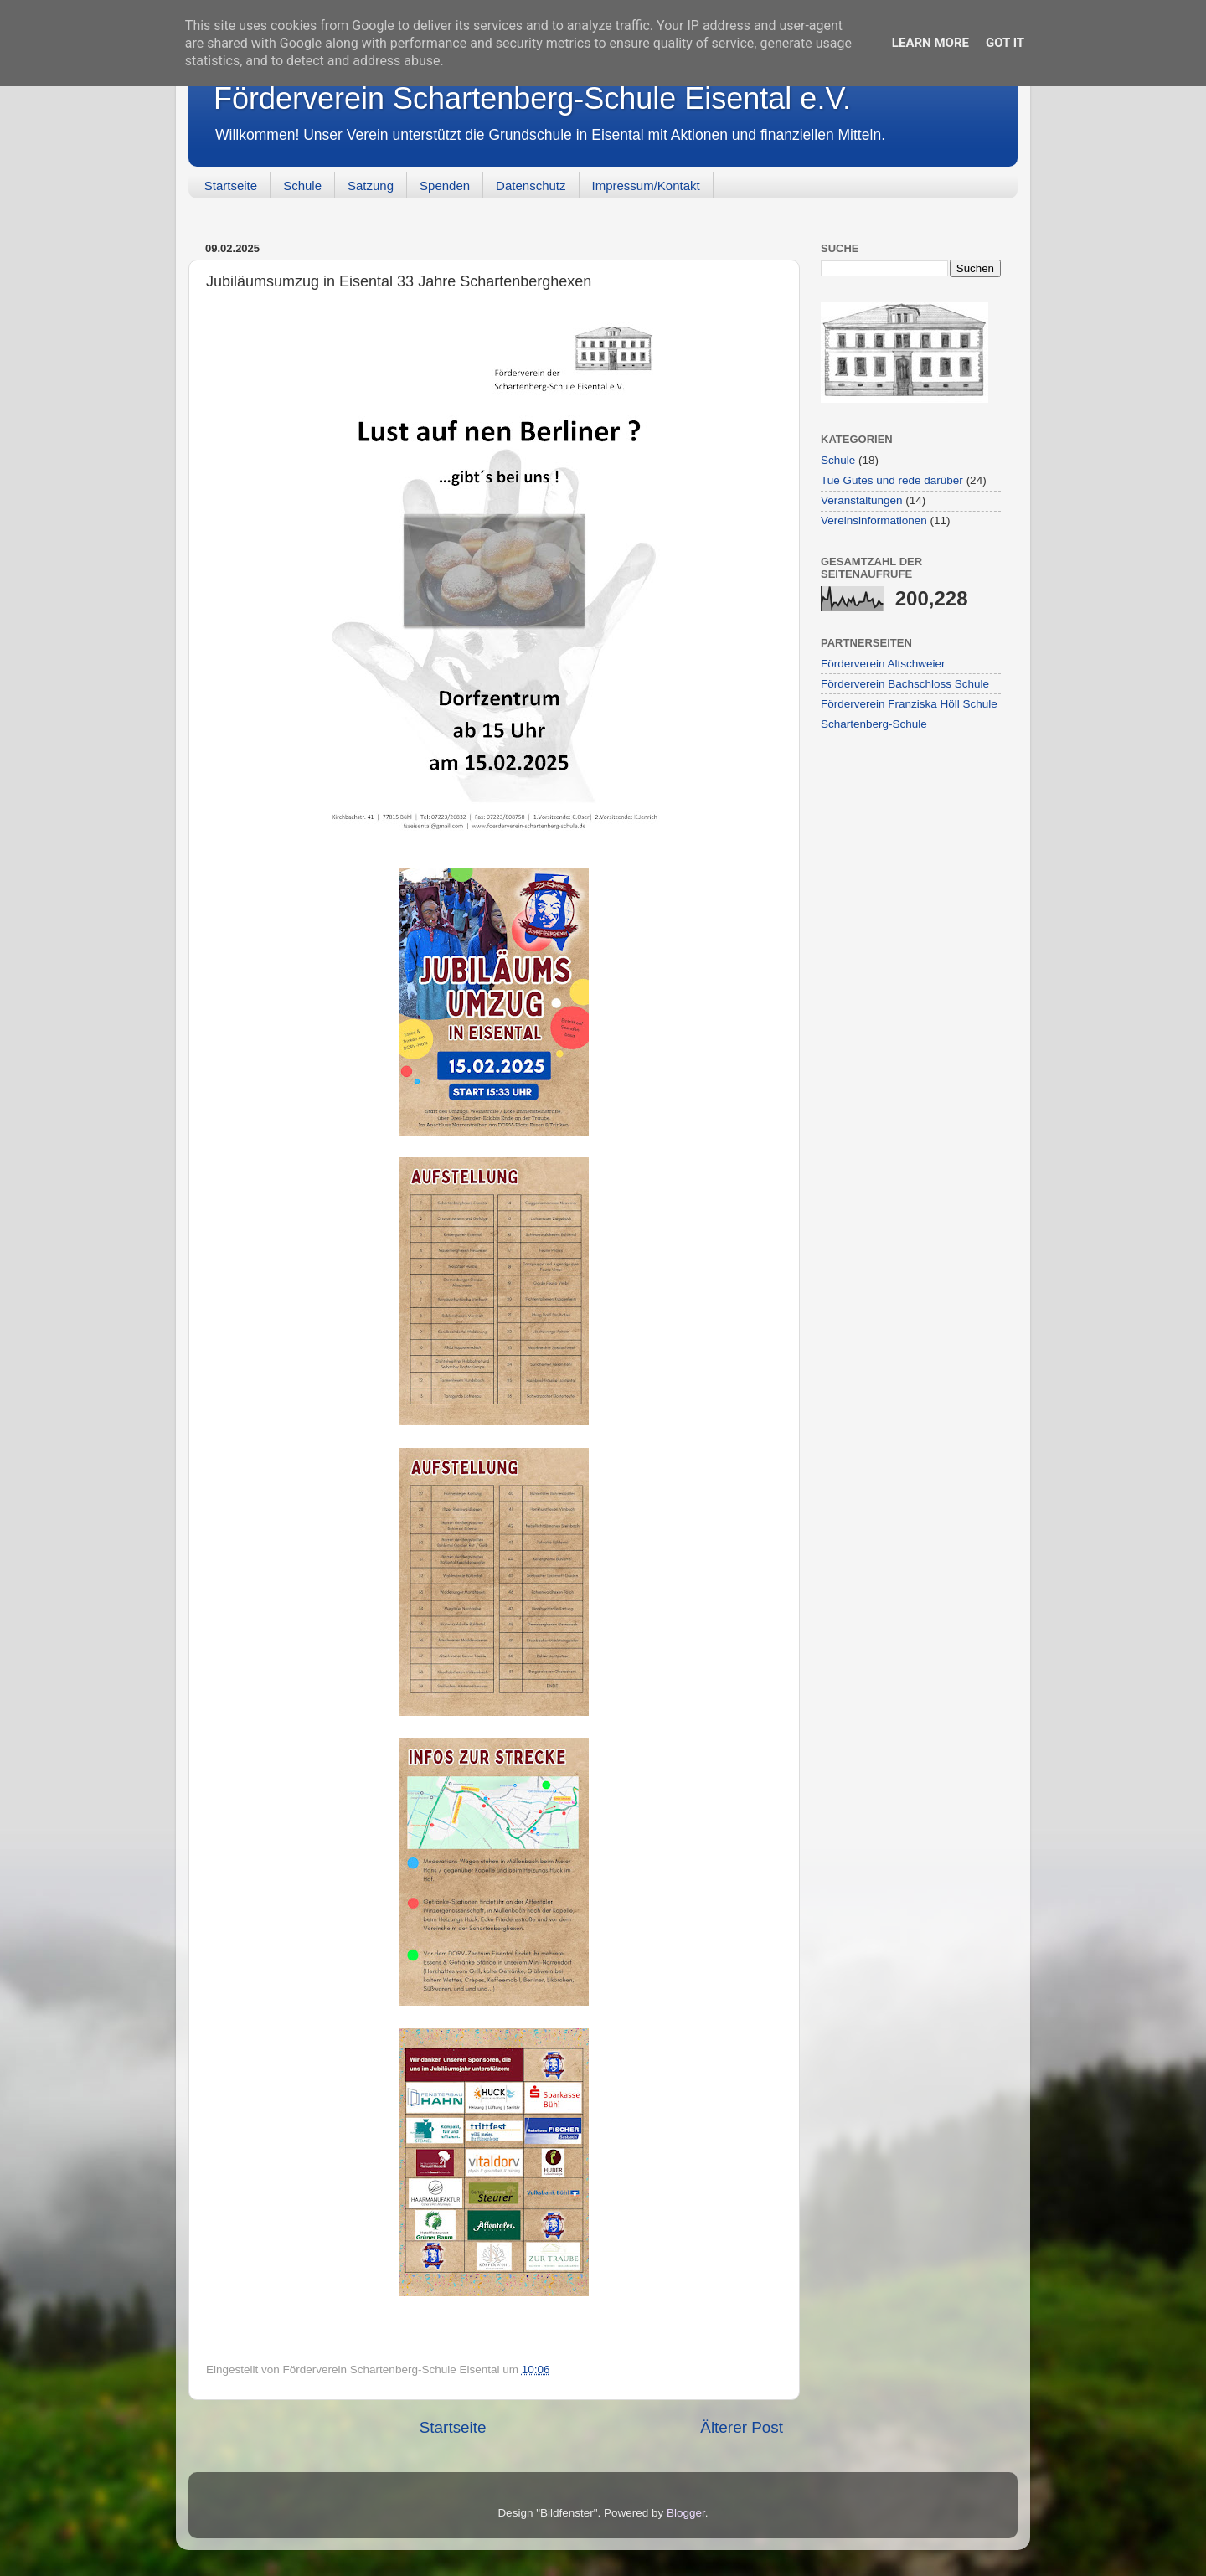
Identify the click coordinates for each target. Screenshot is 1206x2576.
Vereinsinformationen (874, 520)
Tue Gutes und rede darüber (892, 480)
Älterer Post (741, 2427)
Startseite (230, 185)
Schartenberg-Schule (874, 724)
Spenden (445, 185)
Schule (302, 185)
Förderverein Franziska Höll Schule (909, 704)
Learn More (930, 42)
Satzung (371, 185)
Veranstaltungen (862, 500)
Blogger (686, 2512)
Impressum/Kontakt (646, 185)
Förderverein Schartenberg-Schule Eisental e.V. (532, 98)
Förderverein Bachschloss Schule (905, 683)
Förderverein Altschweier (883, 663)
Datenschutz (530, 185)
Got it (1005, 42)
